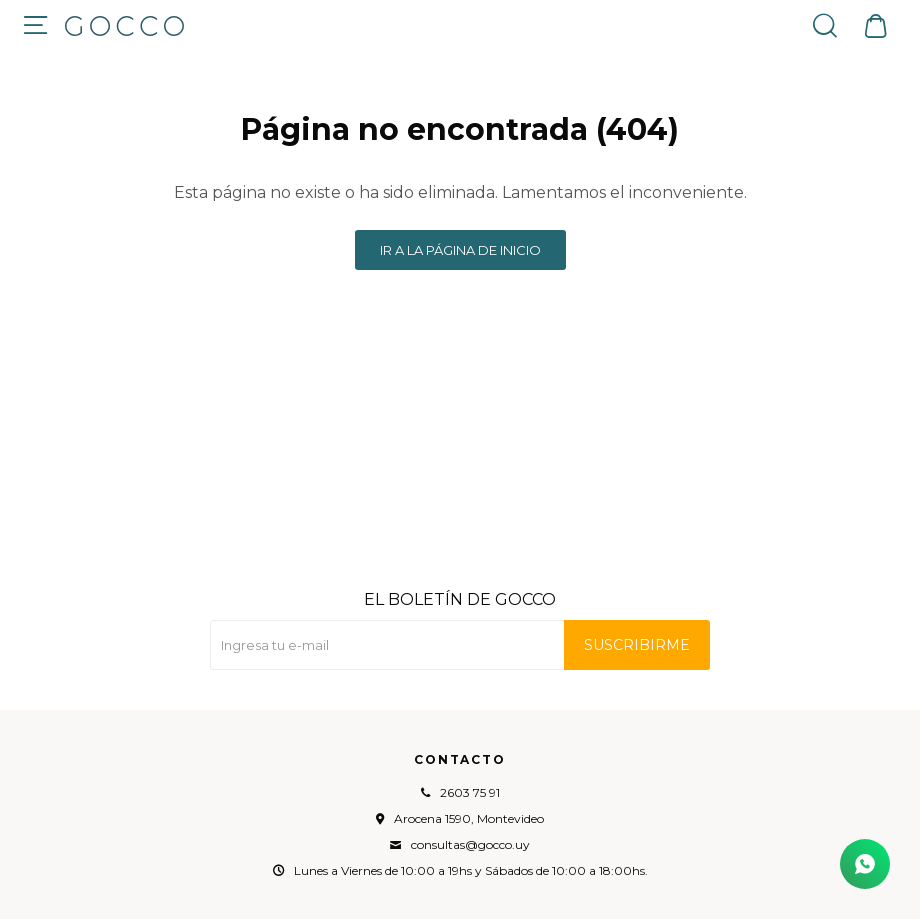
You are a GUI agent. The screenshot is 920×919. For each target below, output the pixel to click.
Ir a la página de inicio (460, 250)
